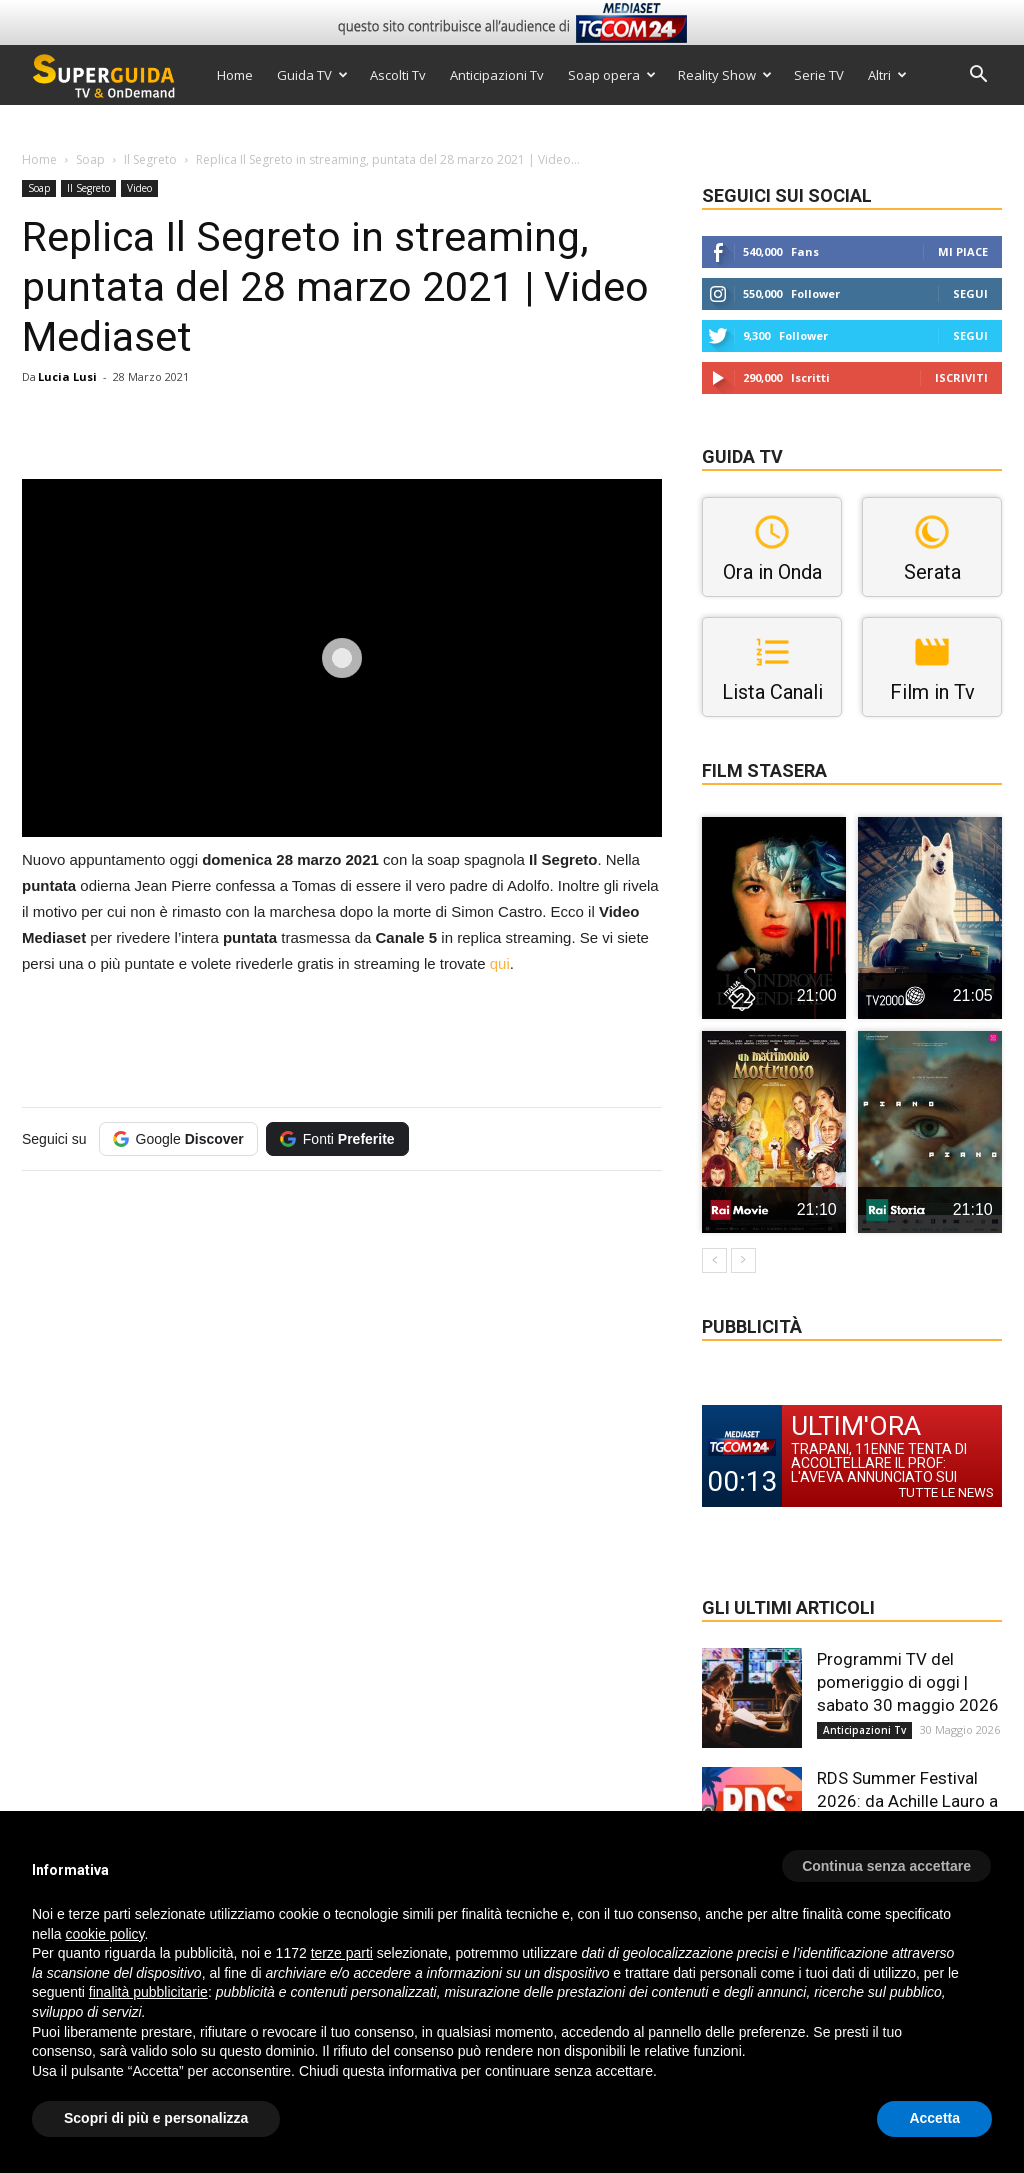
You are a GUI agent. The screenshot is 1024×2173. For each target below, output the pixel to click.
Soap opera (612, 75)
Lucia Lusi (67, 376)
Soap (90, 159)
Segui (970, 293)
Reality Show (725, 75)
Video (139, 188)
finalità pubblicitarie (148, 1992)
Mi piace (963, 251)
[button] (978, 76)
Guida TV (312, 75)
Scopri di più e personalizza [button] (156, 2118)
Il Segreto (150, 159)
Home (235, 75)
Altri (887, 75)
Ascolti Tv (398, 75)
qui (500, 963)
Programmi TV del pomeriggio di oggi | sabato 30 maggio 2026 (908, 1682)
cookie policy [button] (104, 1934)
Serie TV (819, 75)
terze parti (342, 1953)
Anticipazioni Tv (497, 75)
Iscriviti (961, 377)
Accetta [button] (934, 2118)
